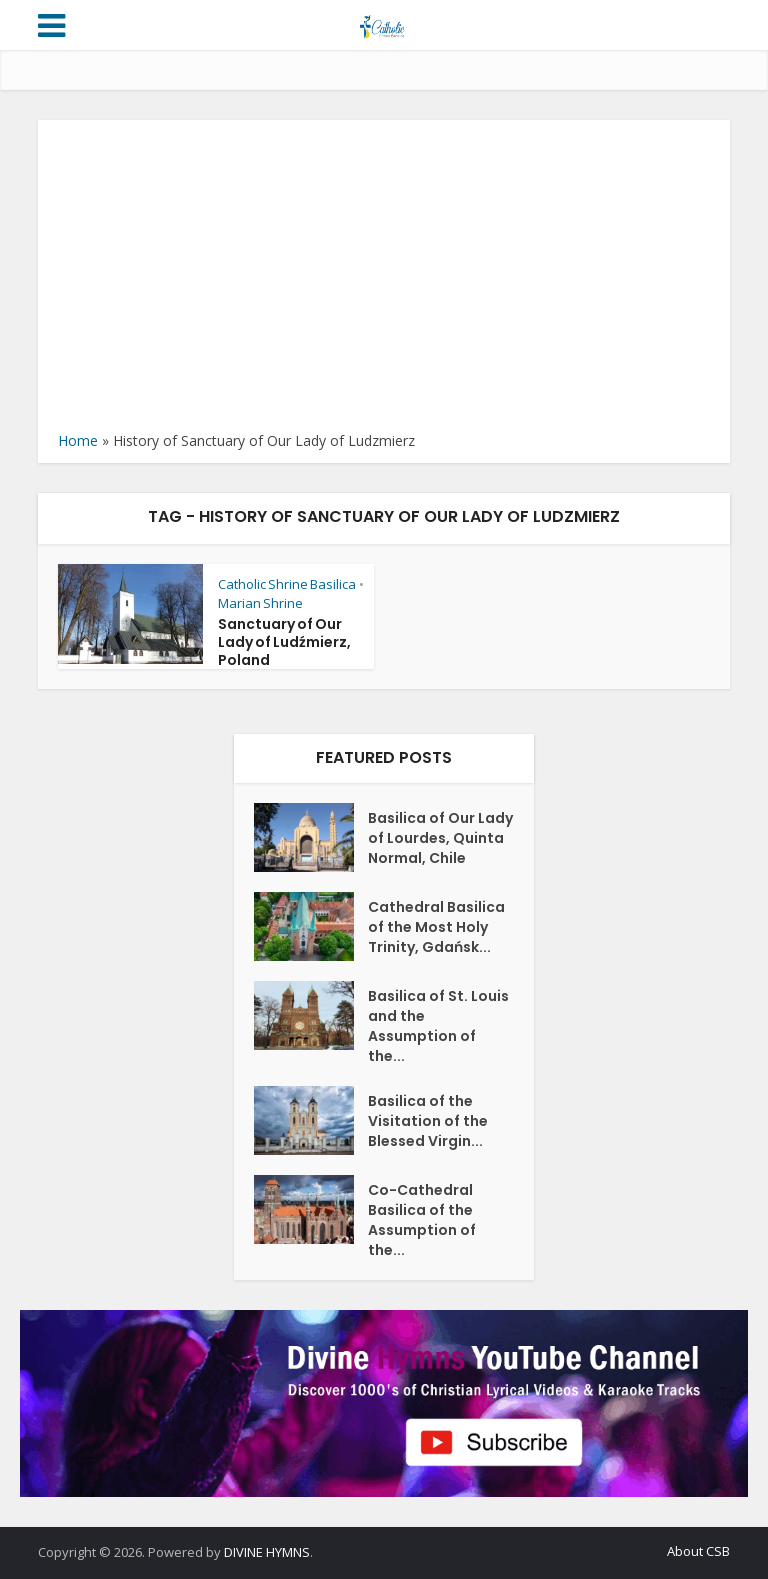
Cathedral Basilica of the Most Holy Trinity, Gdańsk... (436, 927)
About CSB (698, 1551)
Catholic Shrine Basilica (287, 584)
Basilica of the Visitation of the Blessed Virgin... (428, 1121)
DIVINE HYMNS (267, 1552)
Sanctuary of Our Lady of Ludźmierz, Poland (284, 642)
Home (78, 440)
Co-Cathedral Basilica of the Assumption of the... (422, 1220)
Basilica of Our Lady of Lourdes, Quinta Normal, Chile (440, 838)
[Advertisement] (384, 280)
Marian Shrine (260, 603)
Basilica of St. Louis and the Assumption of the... (438, 1026)
